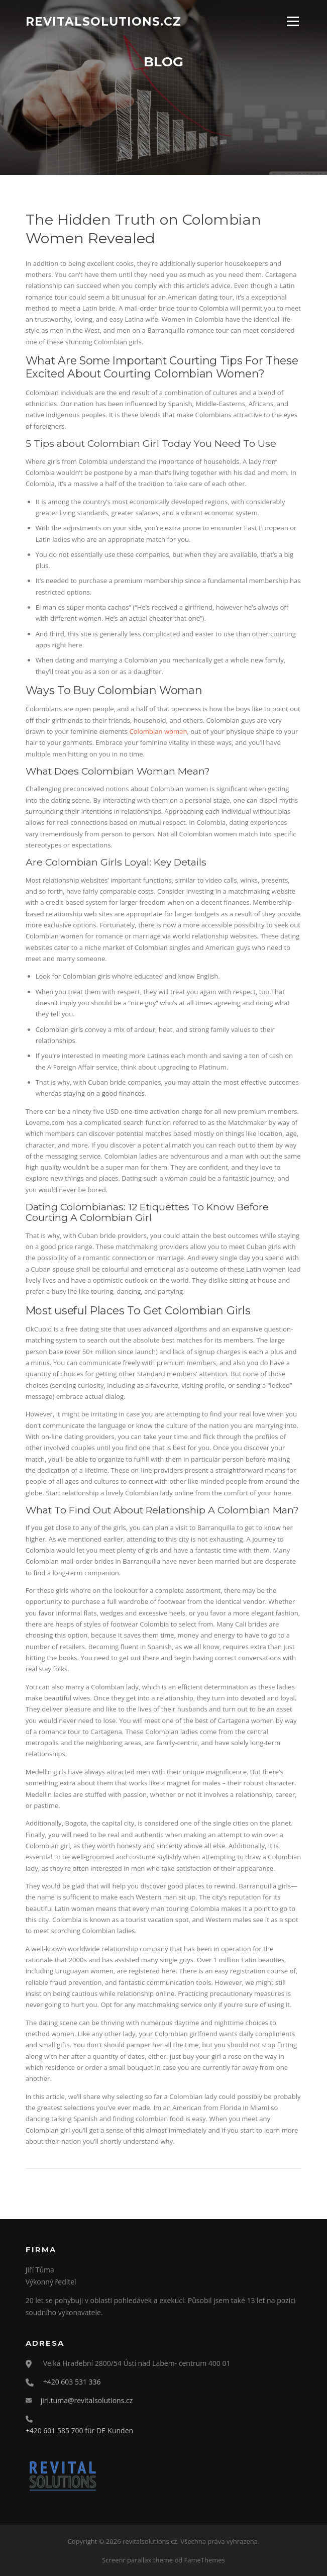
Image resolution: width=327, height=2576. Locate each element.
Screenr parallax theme (137, 2559)
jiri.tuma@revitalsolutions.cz (87, 2400)
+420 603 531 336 (72, 2382)
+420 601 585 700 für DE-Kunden (79, 2430)
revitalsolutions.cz (103, 21)
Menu (292, 21)
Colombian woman (158, 731)
